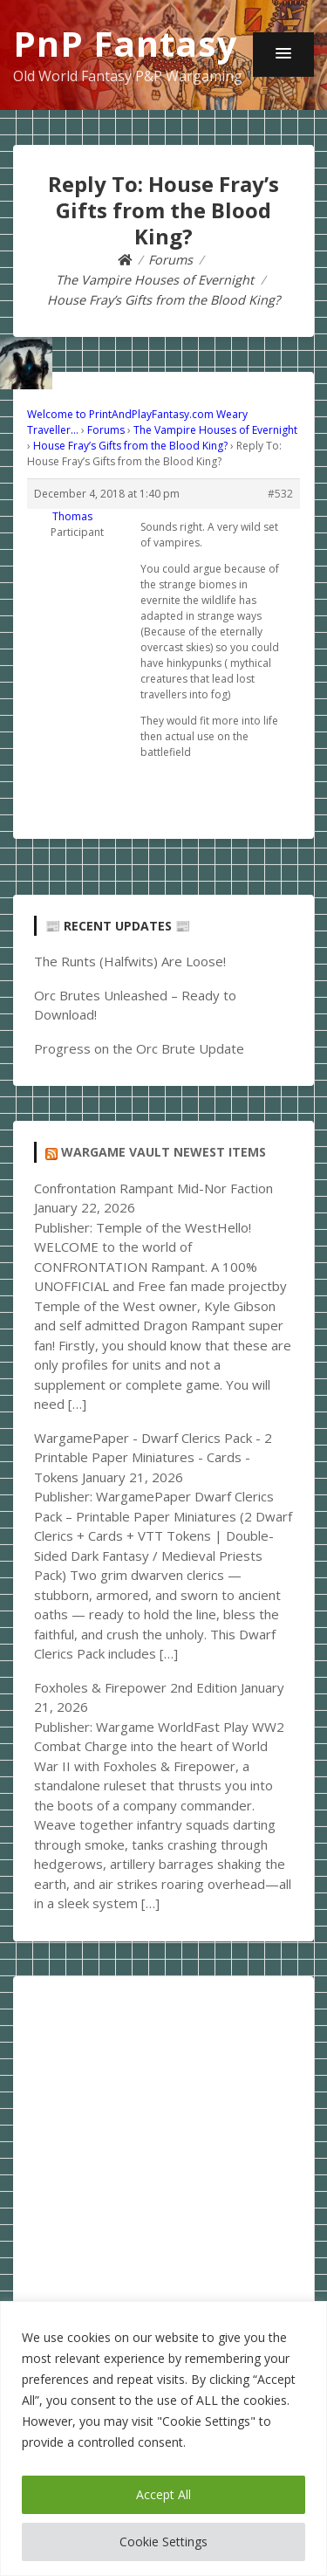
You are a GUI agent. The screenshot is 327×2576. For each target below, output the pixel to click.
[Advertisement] (163, 2161)
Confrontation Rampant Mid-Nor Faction (153, 1188)
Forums (106, 429)
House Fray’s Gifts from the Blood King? (130, 445)
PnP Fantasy (125, 43)
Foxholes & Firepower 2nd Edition (135, 1687)
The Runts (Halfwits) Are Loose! (130, 961)
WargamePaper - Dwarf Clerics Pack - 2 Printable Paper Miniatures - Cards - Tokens (153, 1457)
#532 (280, 493)
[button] (283, 54)
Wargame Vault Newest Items (163, 1152)
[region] (163, 2438)
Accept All (163, 2494)
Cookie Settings (163, 2541)
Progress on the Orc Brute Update (139, 1048)
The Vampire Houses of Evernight (215, 429)
